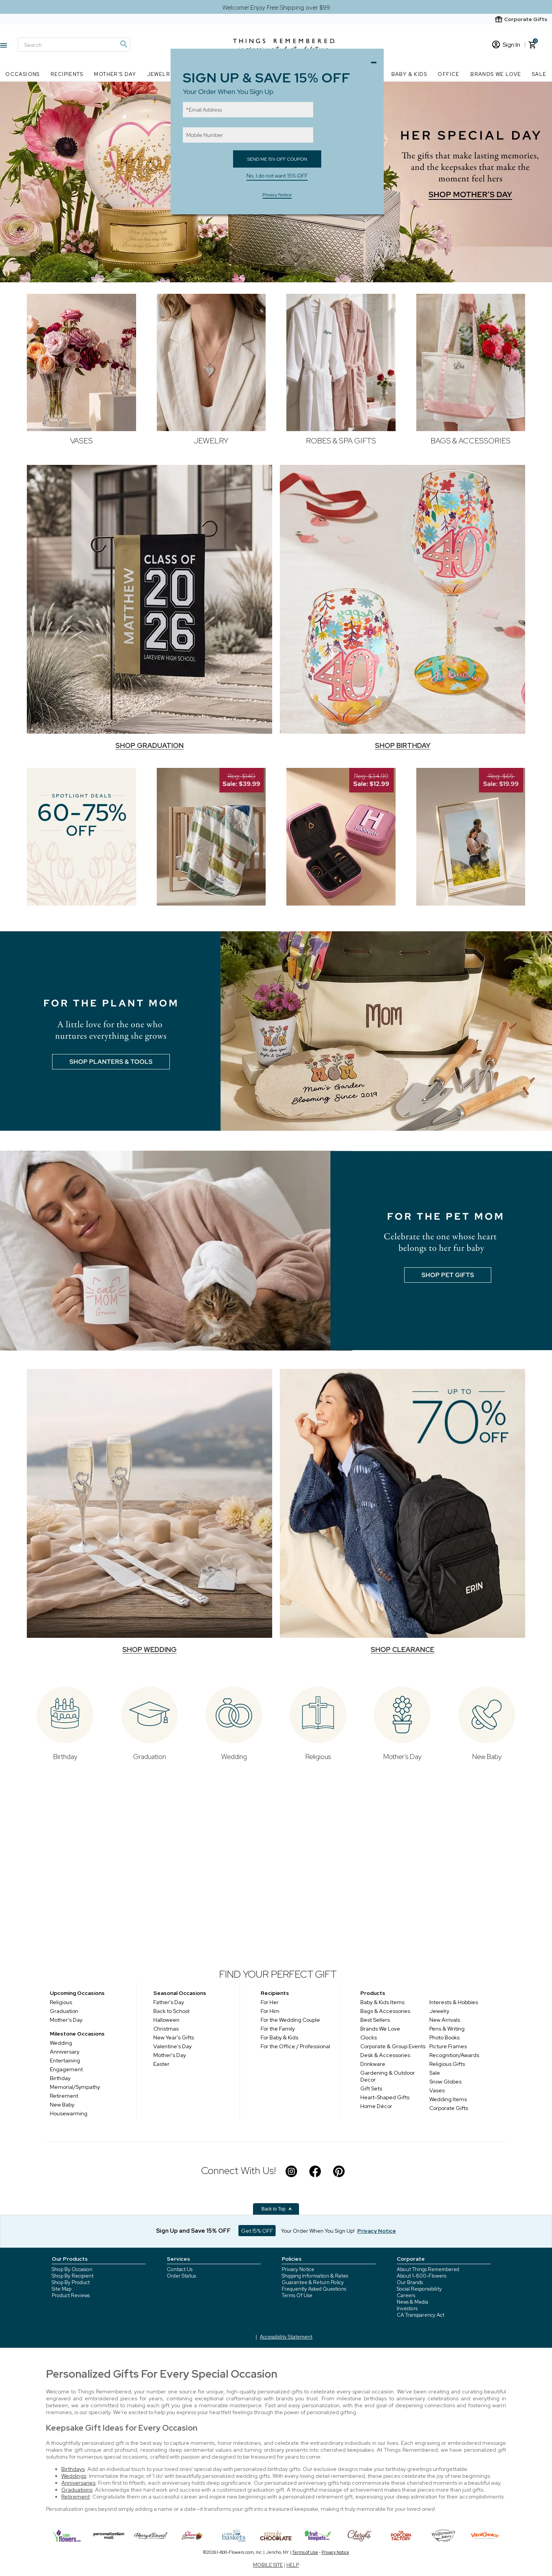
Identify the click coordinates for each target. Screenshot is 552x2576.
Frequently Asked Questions (314, 2289)
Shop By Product (71, 2282)
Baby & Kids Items (382, 2002)
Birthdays (73, 2469)
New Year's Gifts (173, 2037)
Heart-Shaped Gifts (384, 2097)
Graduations (76, 2489)
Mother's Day (66, 2019)
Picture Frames (448, 2046)
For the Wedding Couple (291, 2019)
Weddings (73, 2475)
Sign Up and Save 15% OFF (193, 2231)
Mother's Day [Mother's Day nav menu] (115, 74)
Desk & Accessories (385, 2055)
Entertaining (65, 2060)
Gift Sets (371, 2088)
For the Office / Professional (296, 2046)
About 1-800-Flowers (421, 2276)
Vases (437, 2090)
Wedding (61, 2042)
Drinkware (372, 2063)
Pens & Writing (447, 2028)
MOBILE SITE (268, 2565)
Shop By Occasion (72, 2269)
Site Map (61, 2289)
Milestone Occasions (77, 2033)
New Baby (62, 2104)
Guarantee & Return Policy (313, 2282)
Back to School (171, 2011)
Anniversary (64, 2051)
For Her (271, 2002)
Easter (161, 2063)
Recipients (275, 1993)
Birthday (60, 2078)
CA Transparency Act (420, 2315)
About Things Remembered (428, 2269)
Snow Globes (445, 2081)
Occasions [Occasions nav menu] (22, 74)
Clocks (368, 2037)
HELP (292, 2565)
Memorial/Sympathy (75, 2087)
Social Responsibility (419, 2289)
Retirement (64, 2095)
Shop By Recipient (73, 2276)
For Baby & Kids (280, 2037)
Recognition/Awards (454, 2055)
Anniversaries (78, 2482)
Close (375, 60)
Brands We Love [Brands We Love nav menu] (495, 74)
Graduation (64, 2011)
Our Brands (410, 2282)
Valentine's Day (172, 2046)
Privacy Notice (298, 2269)
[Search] (74, 45)
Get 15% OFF (257, 2230)
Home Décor (376, 2106)
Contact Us (179, 2269)
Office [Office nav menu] (448, 74)
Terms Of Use (297, 2295)
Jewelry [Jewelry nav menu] (160, 74)
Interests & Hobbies (453, 2002)
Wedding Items (448, 2099)
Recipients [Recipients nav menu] (67, 74)
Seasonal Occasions (179, 1993)
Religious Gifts (447, 2063)
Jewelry (439, 2011)
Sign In (506, 45)
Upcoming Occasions (77, 1993)
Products (372, 1993)
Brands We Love (380, 2028)
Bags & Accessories (385, 2011)
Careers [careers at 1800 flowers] (406, 2295)
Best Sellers (375, 2019)
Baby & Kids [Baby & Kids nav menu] (409, 74)
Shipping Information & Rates (315, 2276)
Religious (61, 2002)
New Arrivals (444, 2019)
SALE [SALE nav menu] (539, 74)
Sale (434, 2072)
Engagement (66, 2069)
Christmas (166, 2028)
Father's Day (168, 2002)
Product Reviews (71, 2295)
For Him (271, 2011)
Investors (407, 2308)
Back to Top (276, 2209)
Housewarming (68, 2113)
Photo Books (444, 2037)
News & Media (412, 2302)
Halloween (166, 2019)
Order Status (181, 2276)
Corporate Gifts (448, 2108)
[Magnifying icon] (123, 44)
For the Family (279, 2028)
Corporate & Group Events (393, 2046)
